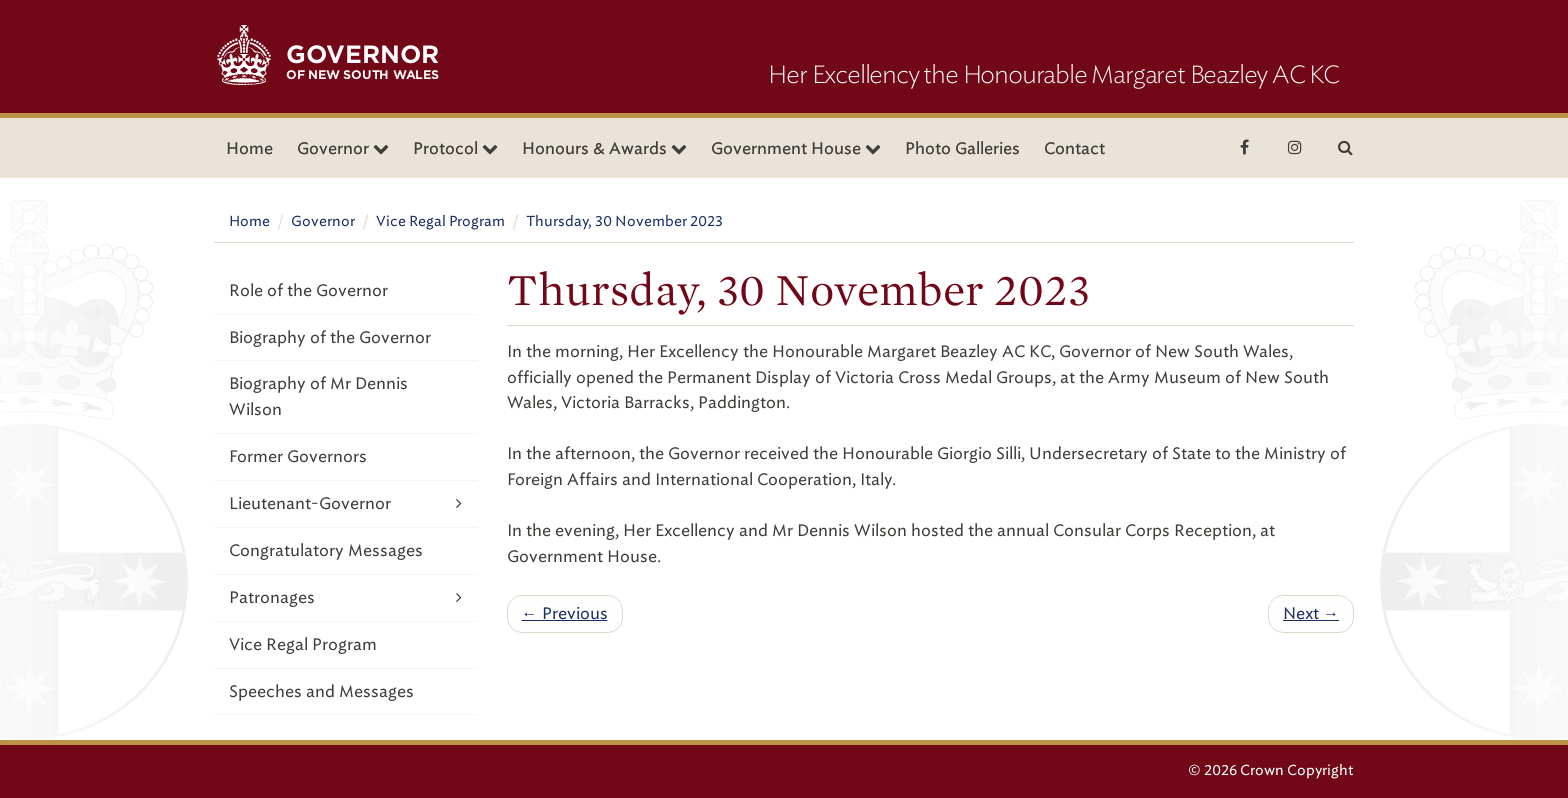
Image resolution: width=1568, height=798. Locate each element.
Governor (323, 221)
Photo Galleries (962, 148)
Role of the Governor (308, 290)
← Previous (565, 613)
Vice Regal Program (440, 221)
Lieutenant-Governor (345, 503)
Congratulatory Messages (326, 550)
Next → (1311, 613)
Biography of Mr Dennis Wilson (318, 396)
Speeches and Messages (321, 691)
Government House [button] (796, 148)
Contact (1074, 148)
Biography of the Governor (330, 337)
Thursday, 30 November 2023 (624, 221)
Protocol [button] (455, 148)
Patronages (345, 597)
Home (249, 148)
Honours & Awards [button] (604, 148)
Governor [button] (343, 148)
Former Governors (298, 456)
